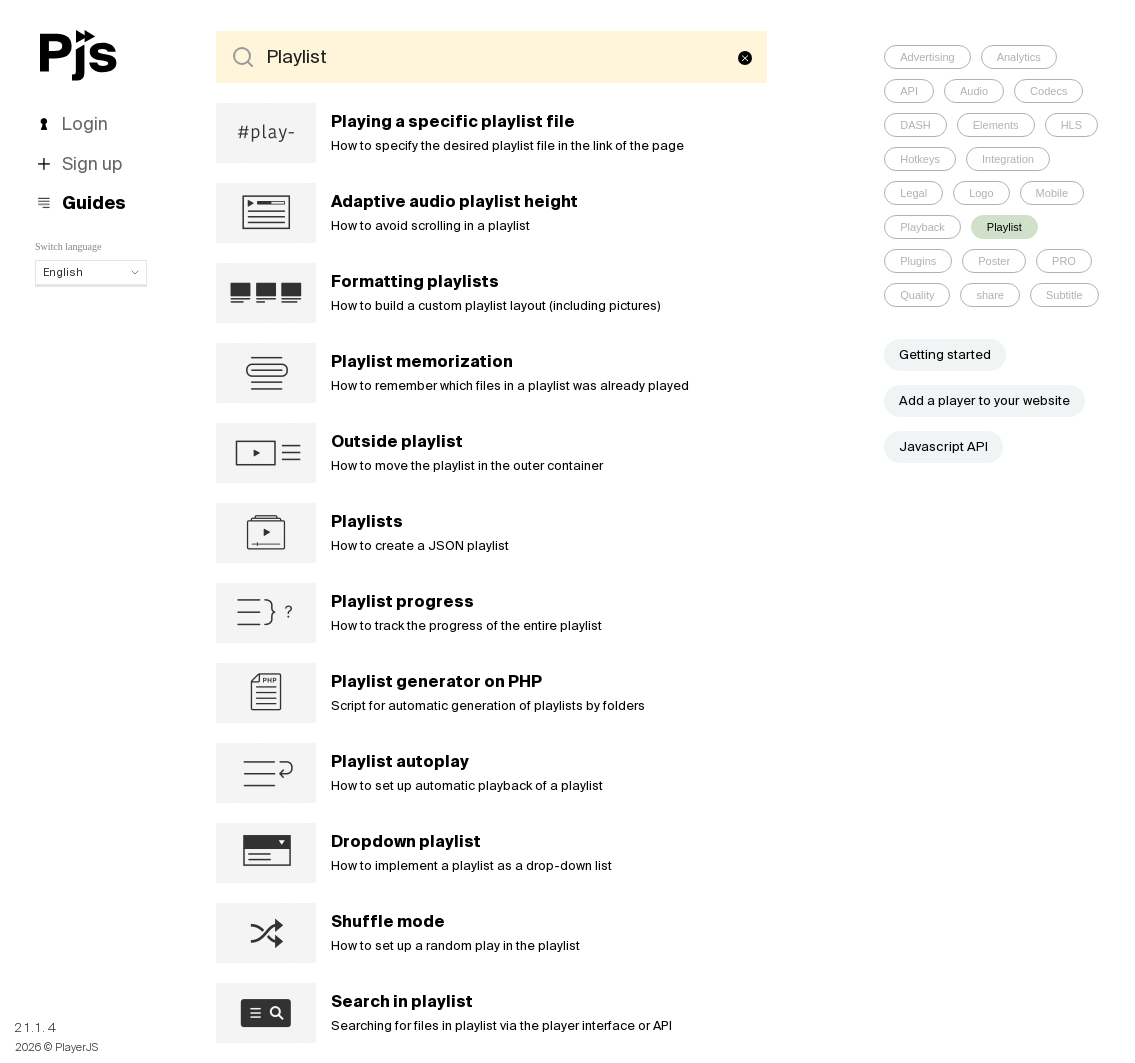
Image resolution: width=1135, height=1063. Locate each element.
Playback (922, 227)
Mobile (1052, 193)
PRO (1064, 261)
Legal (913, 193)
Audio (974, 91)
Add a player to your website (984, 400)
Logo (981, 193)
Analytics (1019, 57)
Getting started (945, 354)
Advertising (927, 57)
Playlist (1004, 227)
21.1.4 (37, 1027)
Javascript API (943, 446)
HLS (1071, 125)
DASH (915, 125)
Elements (996, 125)
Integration (1008, 159)
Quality (917, 295)
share (990, 295)
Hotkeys (920, 159)
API (909, 91)
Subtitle (1064, 295)
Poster (994, 261)
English (91, 272)
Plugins (918, 261)
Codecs (1048, 91)
